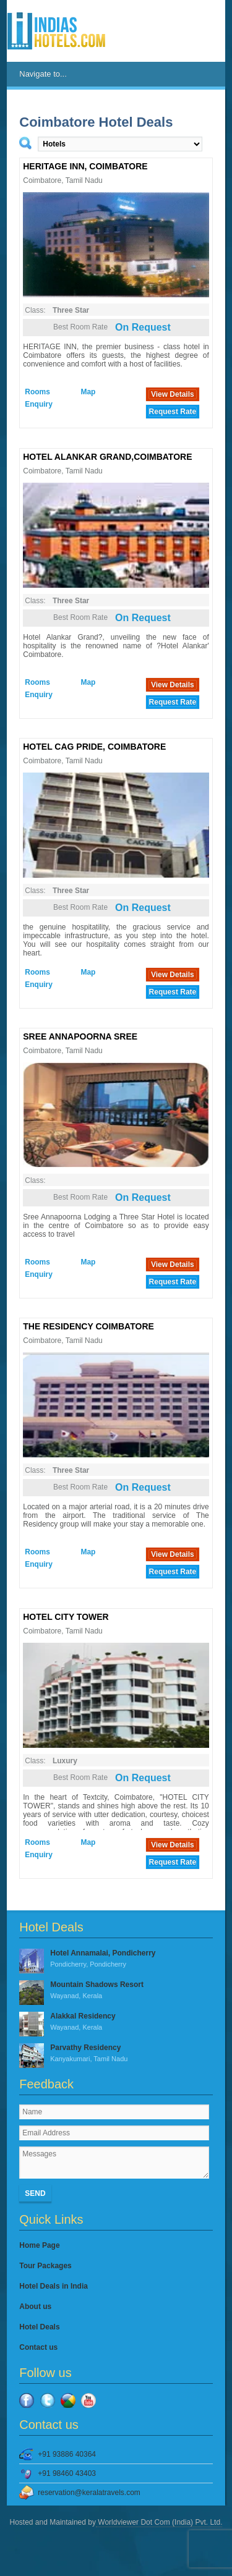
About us (35, 2306)
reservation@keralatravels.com (89, 2492)
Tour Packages (45, 2265)
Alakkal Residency (116, 2022)
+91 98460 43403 (67, 2473)
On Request (143, 327)
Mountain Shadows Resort (116, 1990)
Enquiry (39, 404)
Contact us (38, 2347)
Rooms (37, 392)
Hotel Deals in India (53, 2286)
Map (87, 392)
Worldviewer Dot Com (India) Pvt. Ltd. (159, 2522)
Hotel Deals (39, 2327)
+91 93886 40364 (67, 2454)
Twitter (47, 2400)
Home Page (39, 2245)
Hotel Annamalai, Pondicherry (116, 1959)
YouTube (88, 2400)
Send (35, 2193)
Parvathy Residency (116, 2053)
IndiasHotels (56, 30)
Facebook (26, 2400)
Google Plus (68, 2400)
